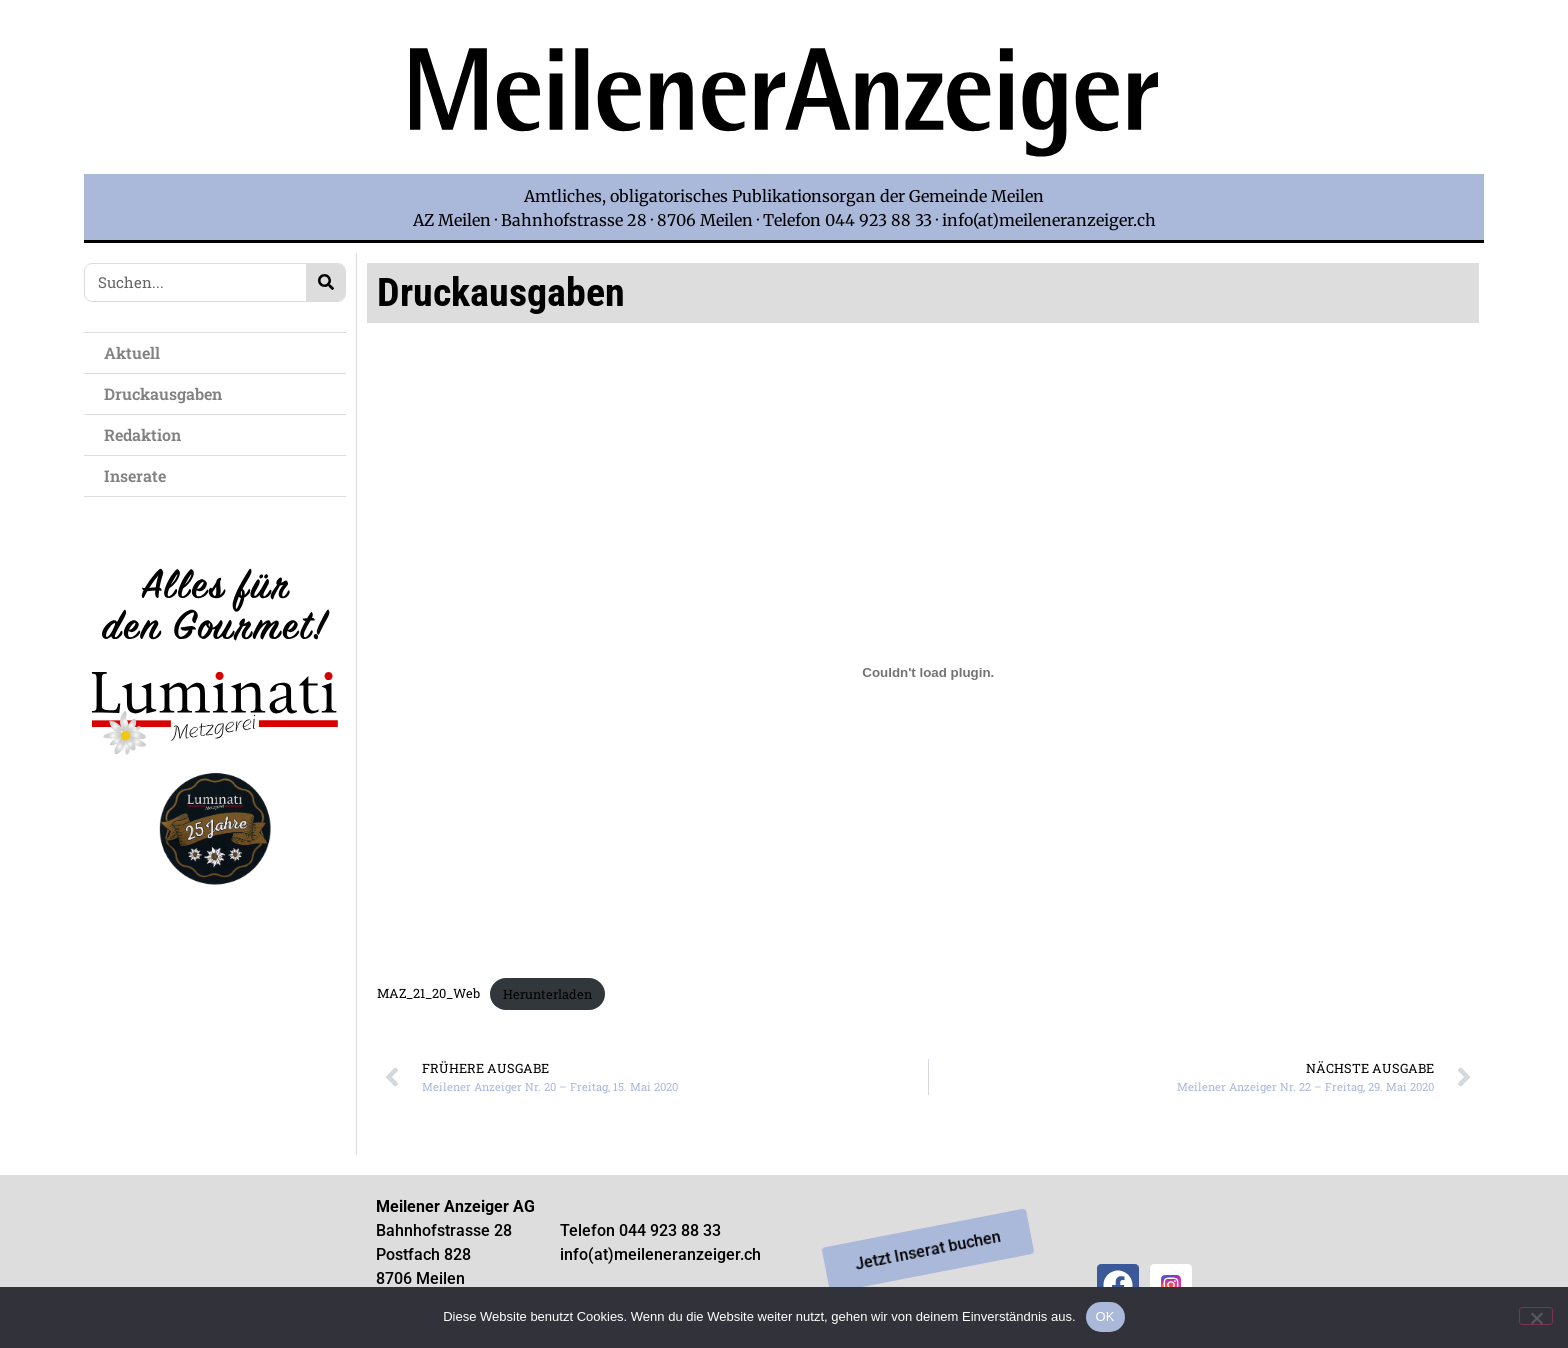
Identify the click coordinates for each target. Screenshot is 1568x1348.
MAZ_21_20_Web (428, 994)
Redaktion (147, 434)
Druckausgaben (163, 393)
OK (1105, 1316)
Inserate (140, 475)
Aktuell (137, 352)
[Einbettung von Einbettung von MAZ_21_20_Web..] (928, 673)
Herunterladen (547, 994)
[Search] (325, 282)
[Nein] (1536, 1316)
